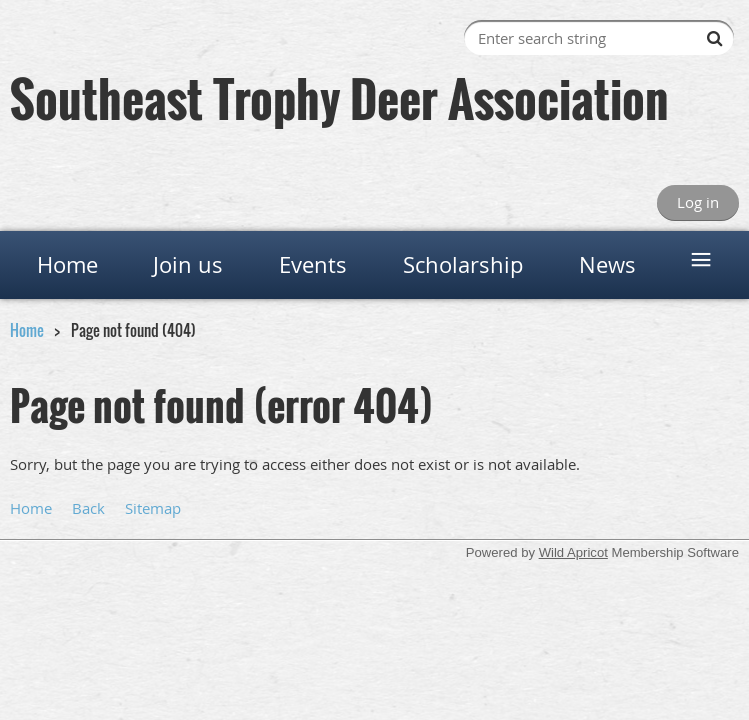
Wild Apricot (573, 552)
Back (88, 508)
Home (27, 330)
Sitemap (153, 508)
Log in (698, 202)
